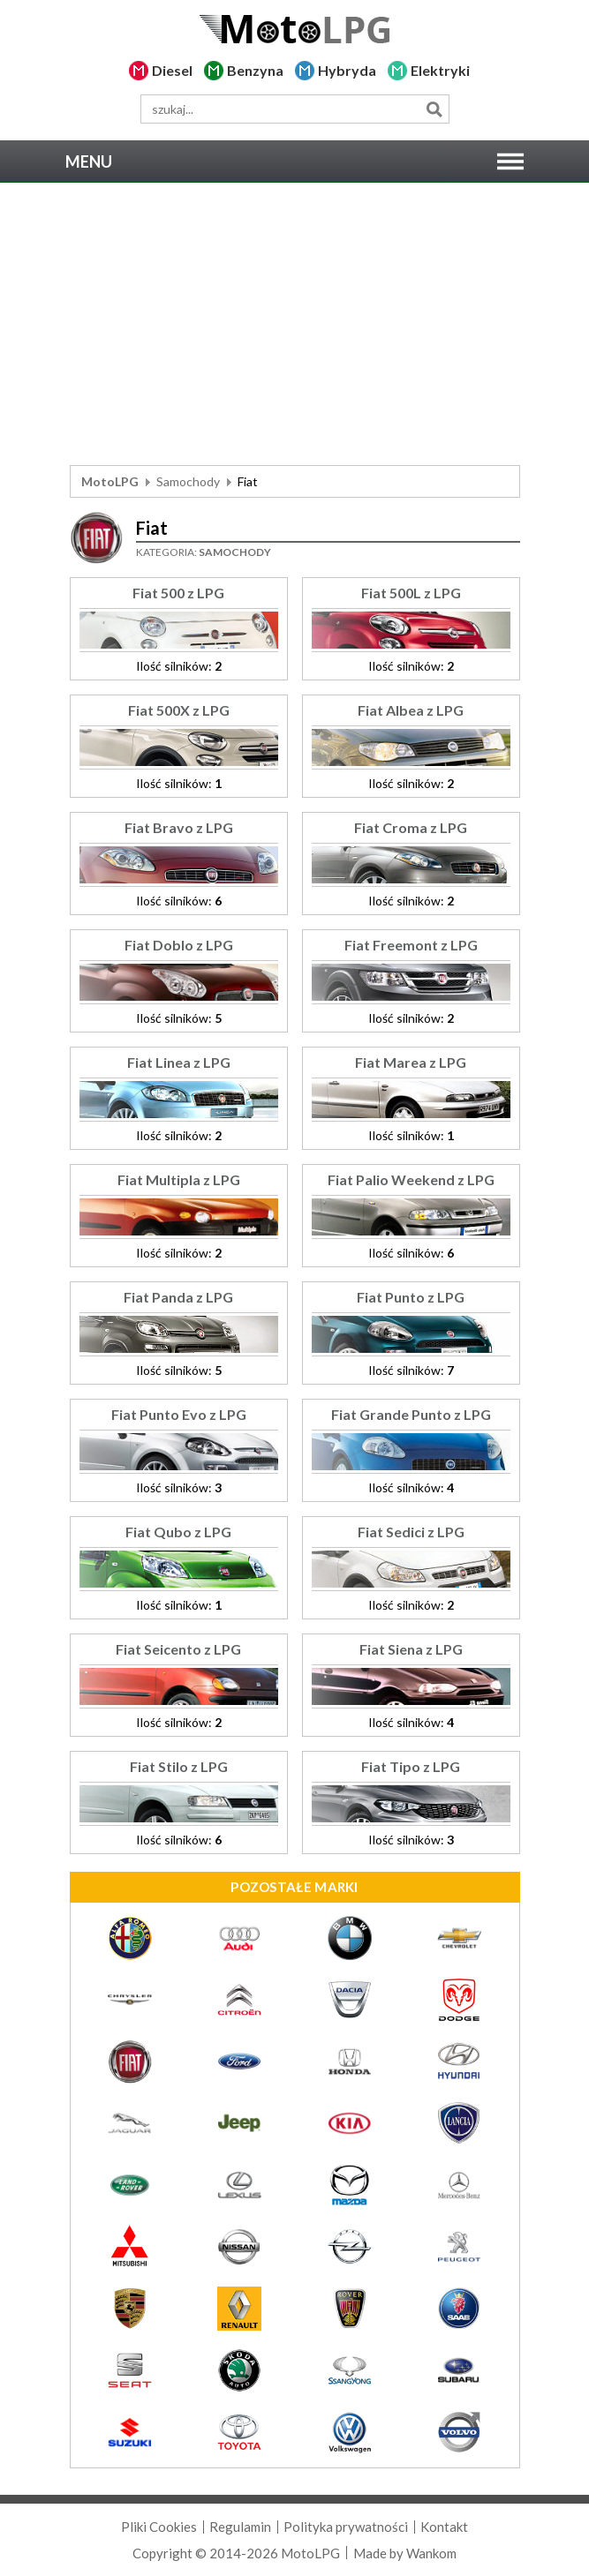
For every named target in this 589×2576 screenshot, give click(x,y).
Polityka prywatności (345, 2527)
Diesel (172, 70)
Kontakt (444, 2527)
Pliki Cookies (159, 2527)
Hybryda (347, 70)
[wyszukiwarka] (294, 109)
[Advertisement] (295, 323)
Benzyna (255, 70)
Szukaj (434, 109)
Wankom (431, 2553)
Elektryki (440, 70)
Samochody (188, 481)
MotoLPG (110, 481)
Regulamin (240, 2527)
